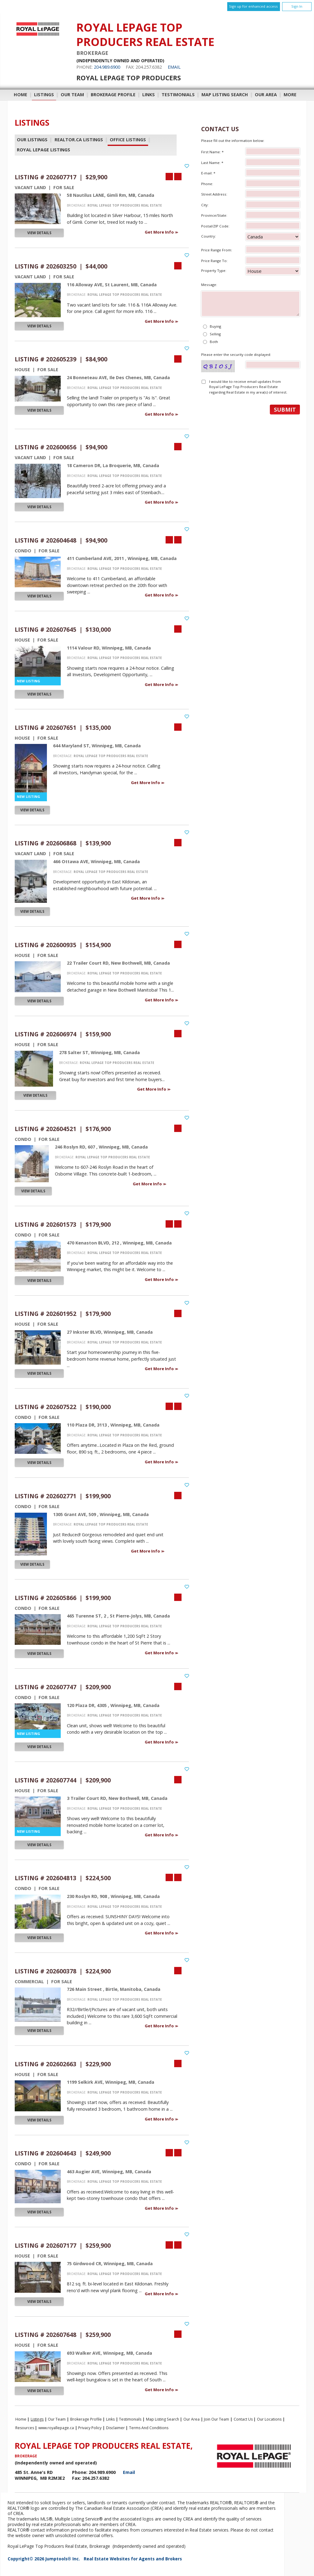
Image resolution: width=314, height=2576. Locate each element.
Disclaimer (115, 2427)
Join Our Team (216, 2419)
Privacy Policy (89, 2427)
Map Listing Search (224, 94)
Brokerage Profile (113, 94)
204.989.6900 (107, 67)
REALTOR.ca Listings (79, 140)
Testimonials (178, 94)
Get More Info (160, 232)
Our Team (72, 94)
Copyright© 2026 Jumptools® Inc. (44, 2559)
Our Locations (269, 2419)
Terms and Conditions (148, 2427)
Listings (44, 94)
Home (20, 94)
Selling (215, 334)
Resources (24, 2427)
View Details (39, 233)
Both (214, 341)
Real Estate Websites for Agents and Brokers (133, 2559)
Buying (215, 326)
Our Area (266, 94)
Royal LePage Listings (43, 150)
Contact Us (243, 2419)
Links (148, 94)
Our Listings (32, 140)
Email (174, 67)
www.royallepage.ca (56, 2427)
